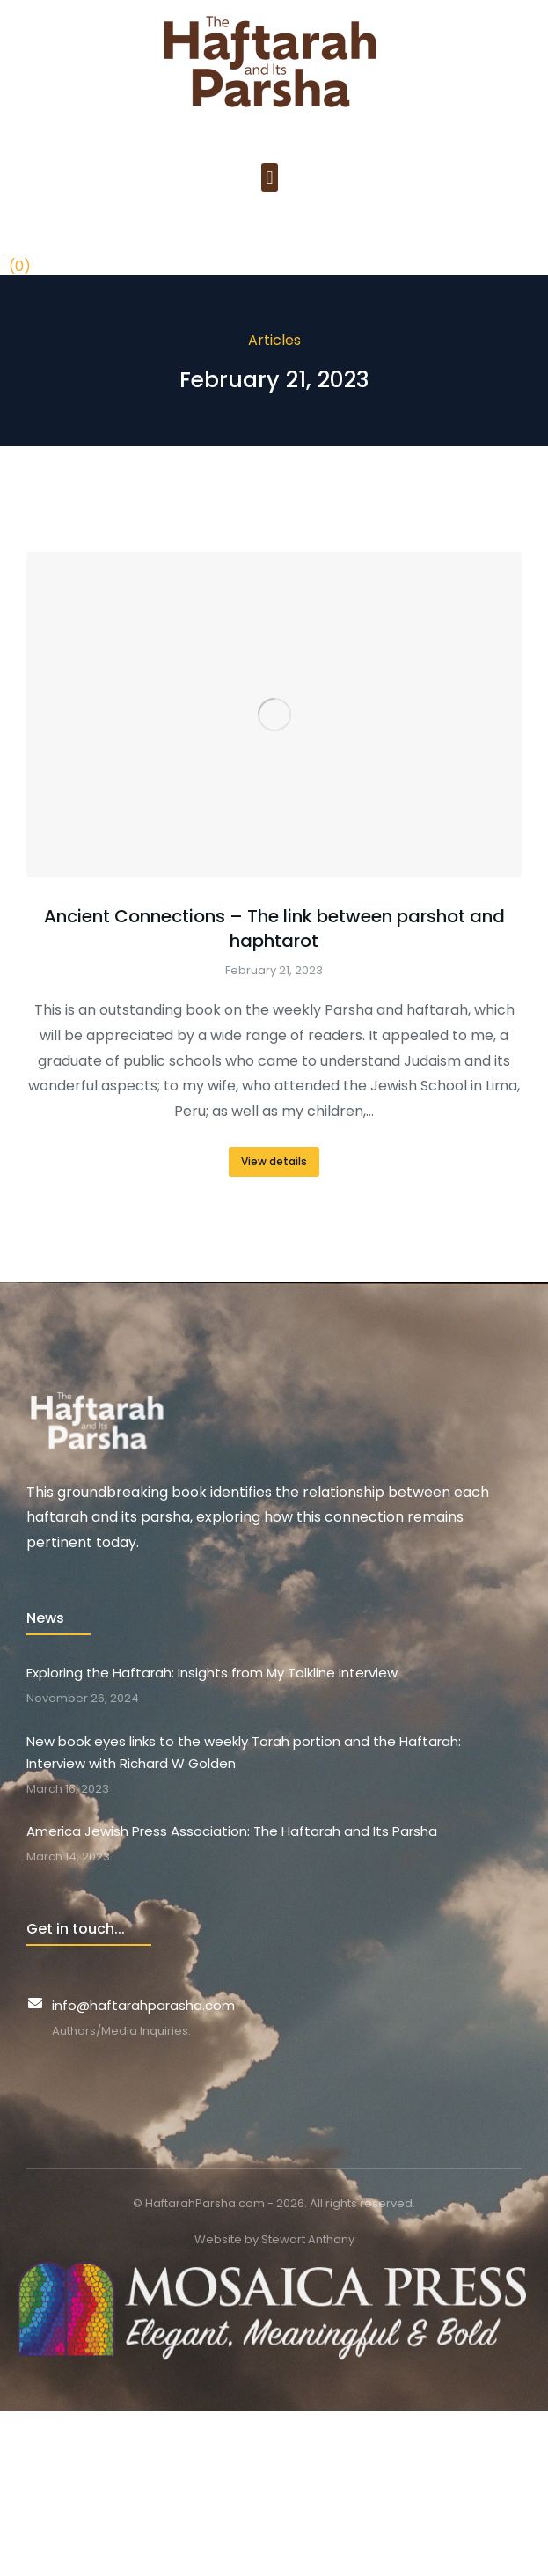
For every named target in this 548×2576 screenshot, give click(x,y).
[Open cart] (20, 242)
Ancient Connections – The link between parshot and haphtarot (274, 928)
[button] (269, 177)
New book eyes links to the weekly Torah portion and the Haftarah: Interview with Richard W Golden (243, 1752)
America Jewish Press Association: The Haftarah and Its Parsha (231, 1831)
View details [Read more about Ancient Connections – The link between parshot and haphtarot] (274, 1161)
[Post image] (274, 714)
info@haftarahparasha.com (143, 2005)
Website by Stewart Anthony (274, 2239)
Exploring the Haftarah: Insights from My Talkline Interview (212, 1672)
